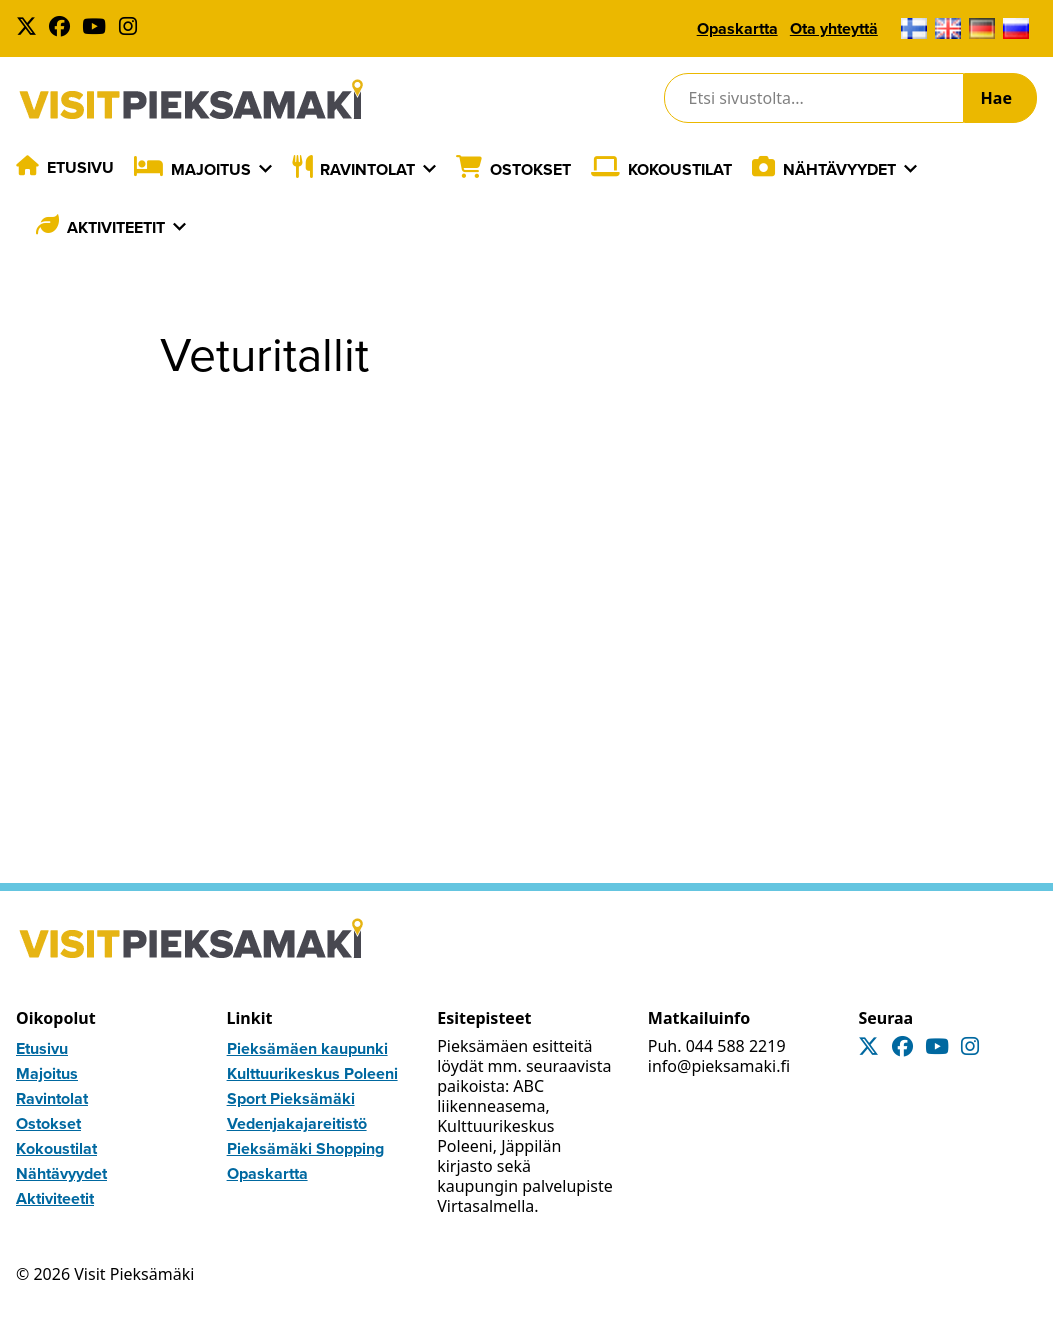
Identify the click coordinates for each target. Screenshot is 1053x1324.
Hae (996, 98)
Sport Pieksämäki (291, 1098)
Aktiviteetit (116, 227)
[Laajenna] (265, 169)
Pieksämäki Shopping (305, 1148)
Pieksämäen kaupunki (307, 1048)
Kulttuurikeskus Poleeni (312, 1073)
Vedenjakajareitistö (297, 1123)
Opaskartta (737, 28)
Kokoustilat (680, 169)
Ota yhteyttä (834, 28)
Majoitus (211, 169)
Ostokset (530, 169)
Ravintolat (367, 169)
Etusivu (80, 167)
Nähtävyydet (839, 169)
